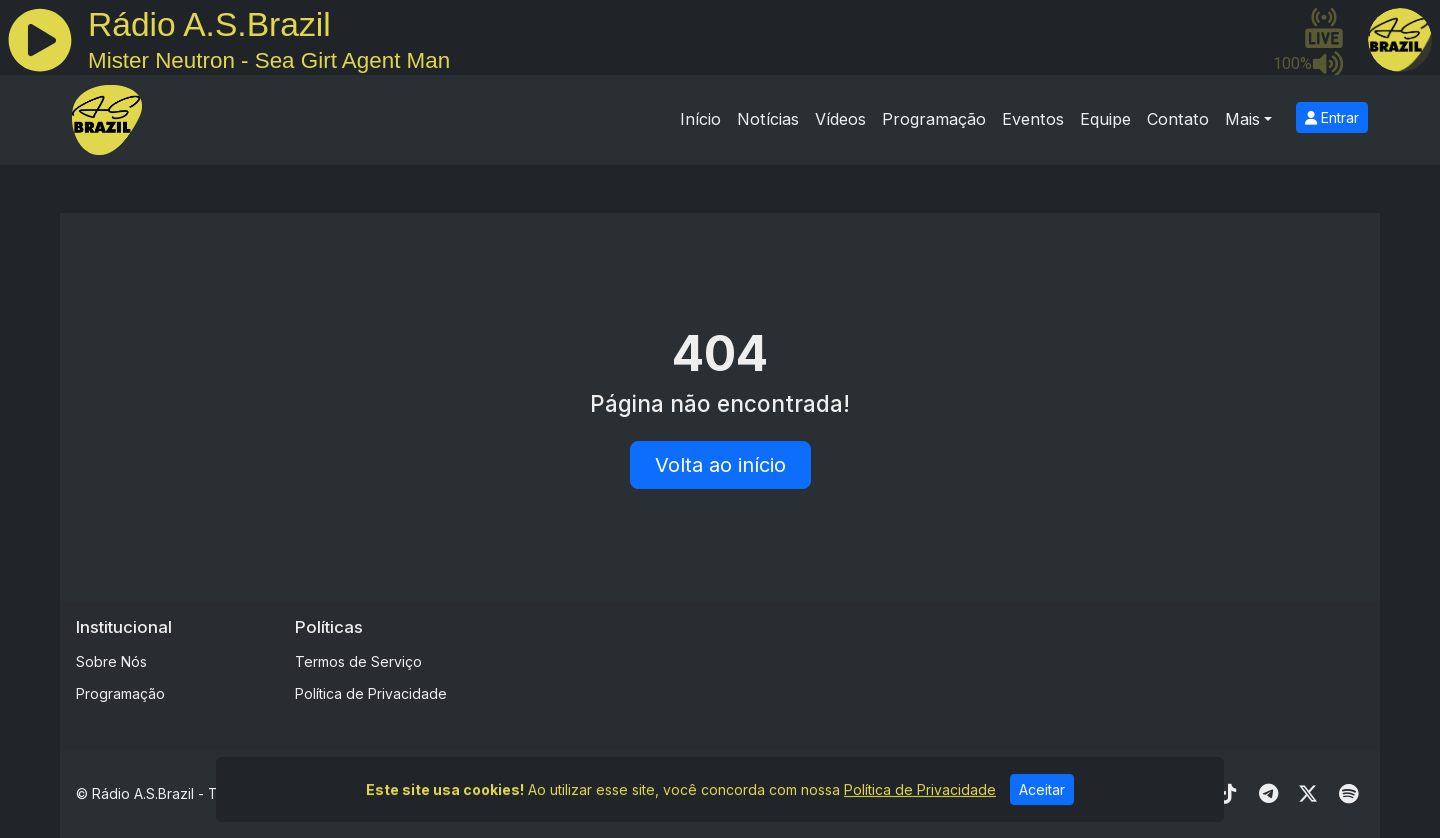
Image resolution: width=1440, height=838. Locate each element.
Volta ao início (720, 465)
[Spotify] (1348, 794)
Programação (934, 119)
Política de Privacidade (371, 693)
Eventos (1033, 119)
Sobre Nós (111, 661)
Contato (1178, 119)
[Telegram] (1268, 794)
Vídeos (840, 119)
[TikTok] (1228, 794)
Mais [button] (1242, 119)
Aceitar (1042, 797)
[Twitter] (1308, 794)
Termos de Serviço (358, 661)
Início (700, 119)
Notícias (768, 119)
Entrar (1332, 117)
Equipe (1105, 119)
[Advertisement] (877, 662)
